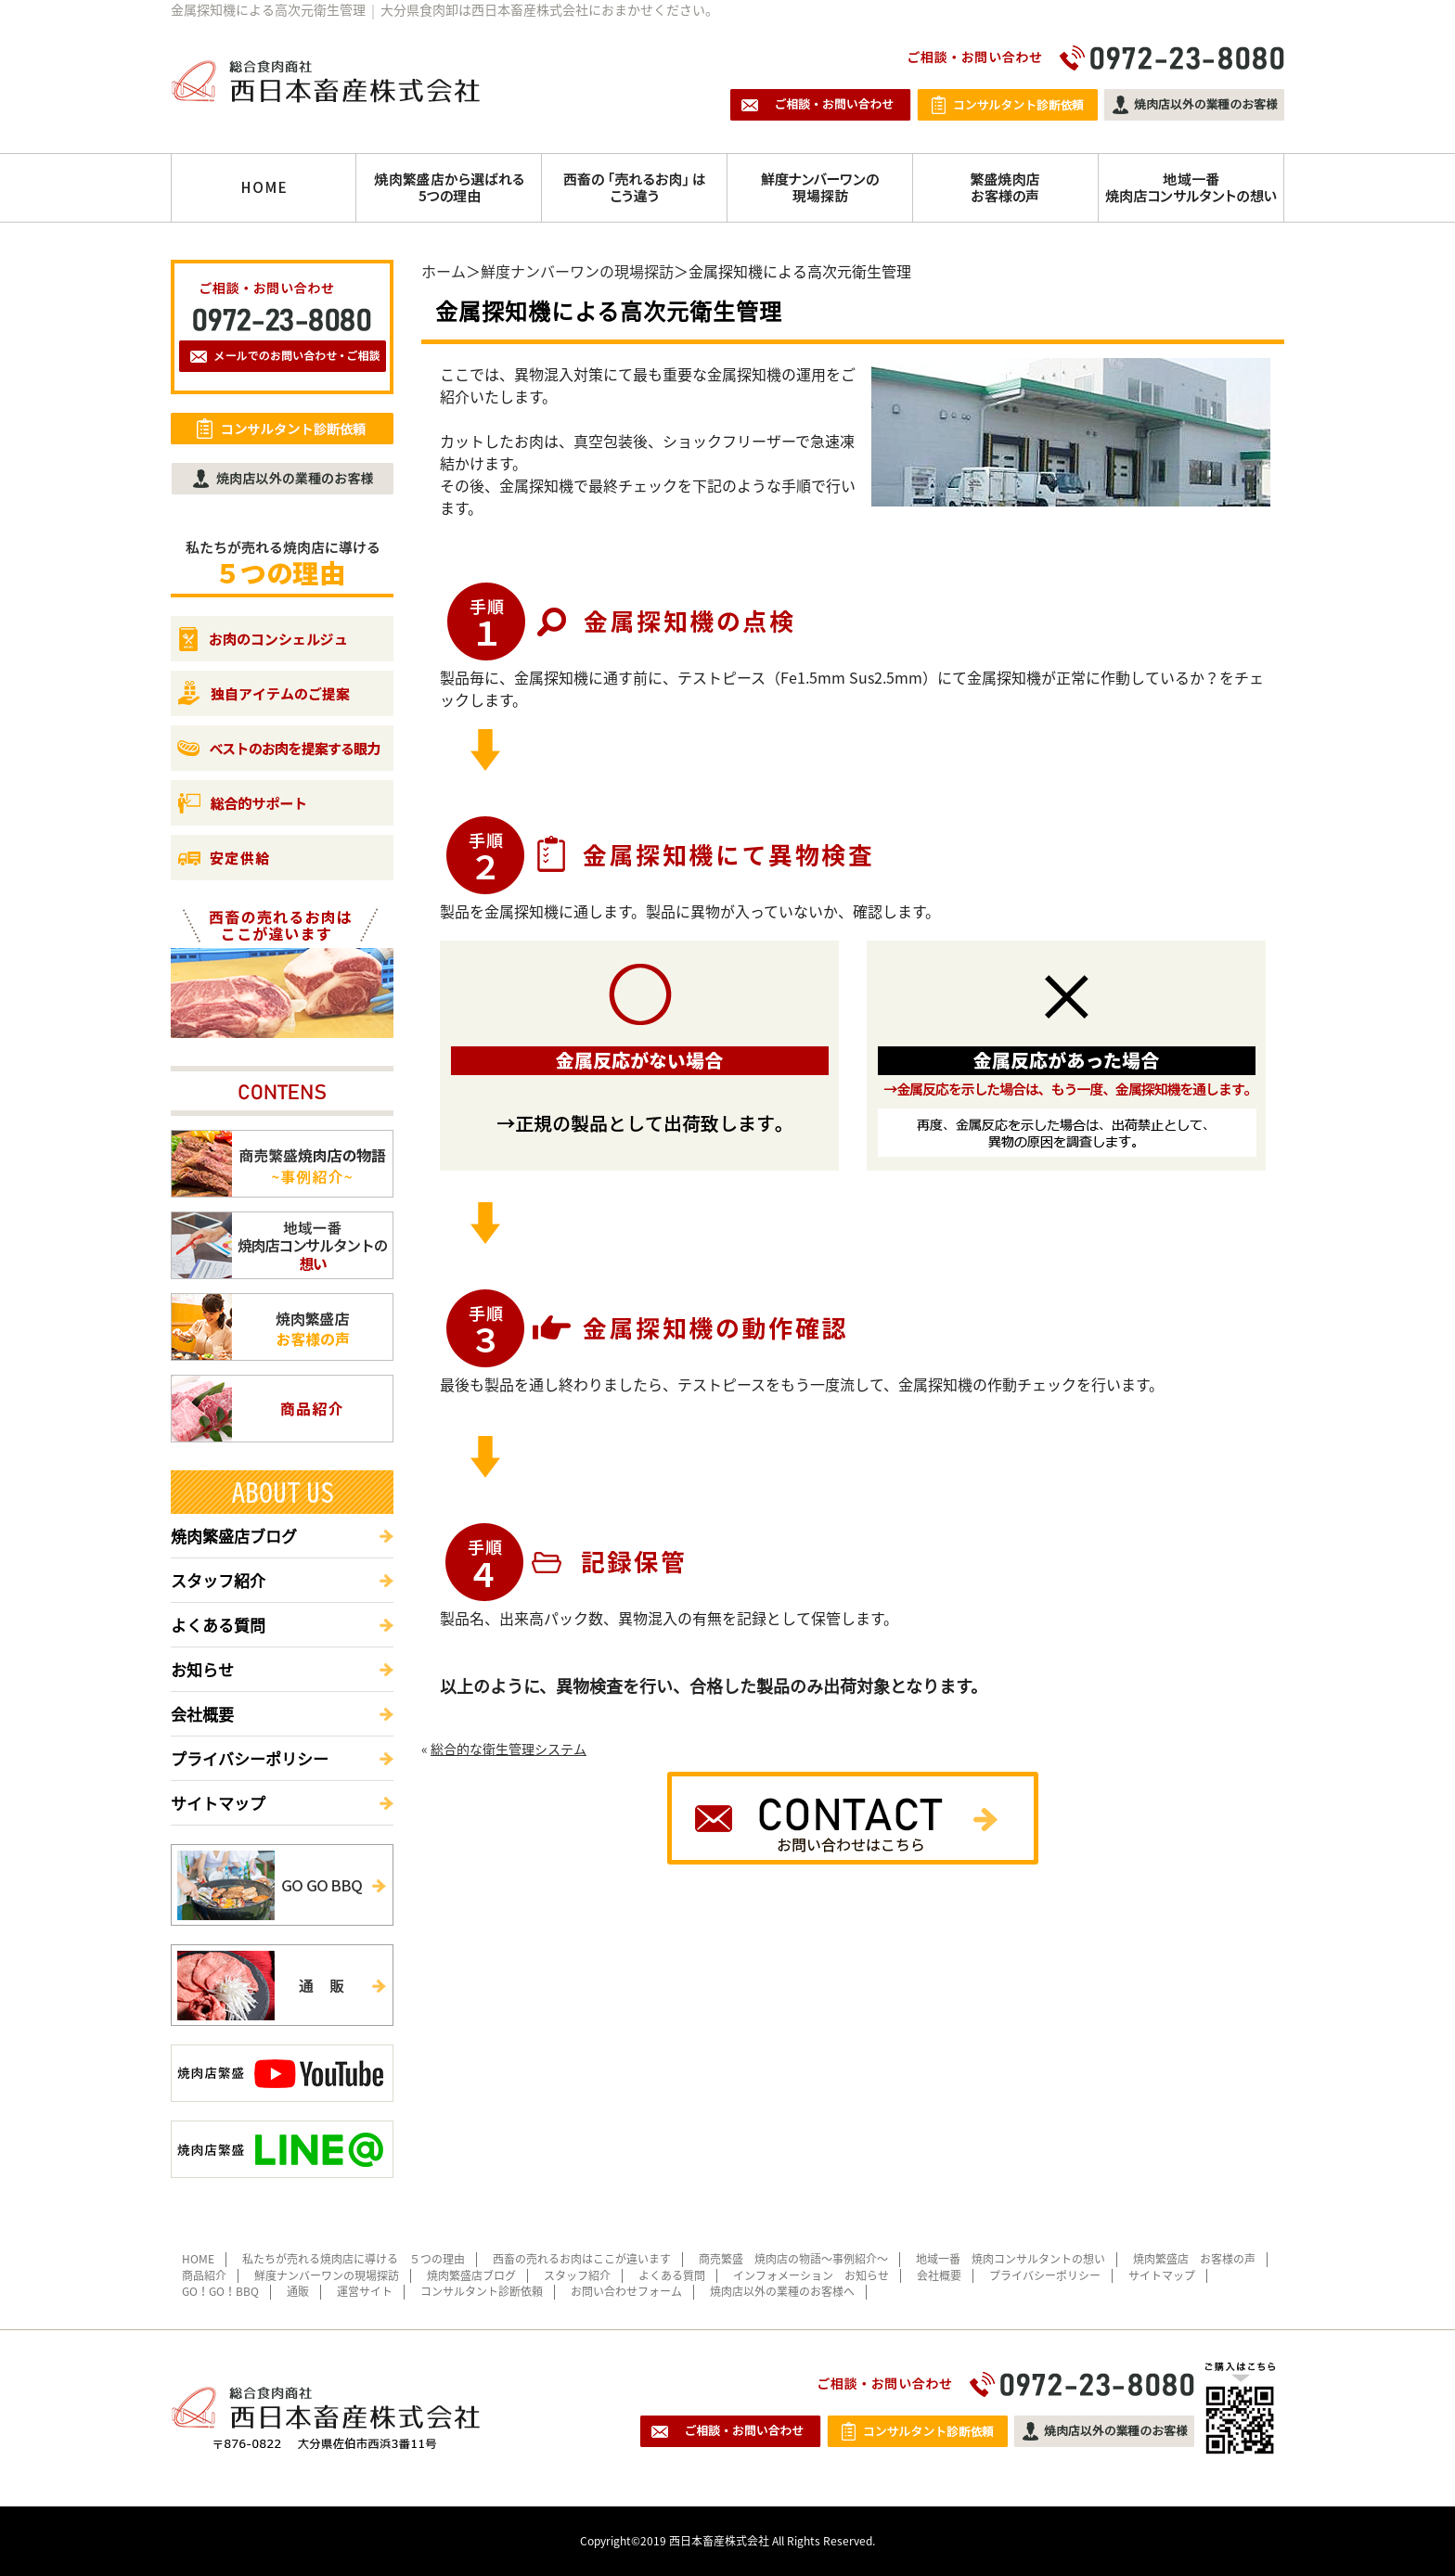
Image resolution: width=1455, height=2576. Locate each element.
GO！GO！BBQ (220, 2291)
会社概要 (202, 1713)
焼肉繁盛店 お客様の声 (1194, 2258)
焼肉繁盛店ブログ (234, 1535)
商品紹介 (204, 2275)
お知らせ (202, 1669)
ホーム (443, 271)
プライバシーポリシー (249, 1758)
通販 (298, 2291)
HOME (198, 2258)
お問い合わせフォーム (626, 2291)
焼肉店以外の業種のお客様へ (782, 2291)
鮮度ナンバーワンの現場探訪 (577, 271)
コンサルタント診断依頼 (481, 2291)
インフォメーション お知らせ (811, 2275)
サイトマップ (218, 1802)
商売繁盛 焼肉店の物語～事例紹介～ (793, 2258)
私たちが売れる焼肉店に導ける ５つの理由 (353, 2258)
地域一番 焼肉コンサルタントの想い (1010, 2258)
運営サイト (365, 2291)
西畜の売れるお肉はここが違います (582, 2258)
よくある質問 (218, 1624)
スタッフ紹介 (218, 1580)
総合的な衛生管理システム (508, 1748)
